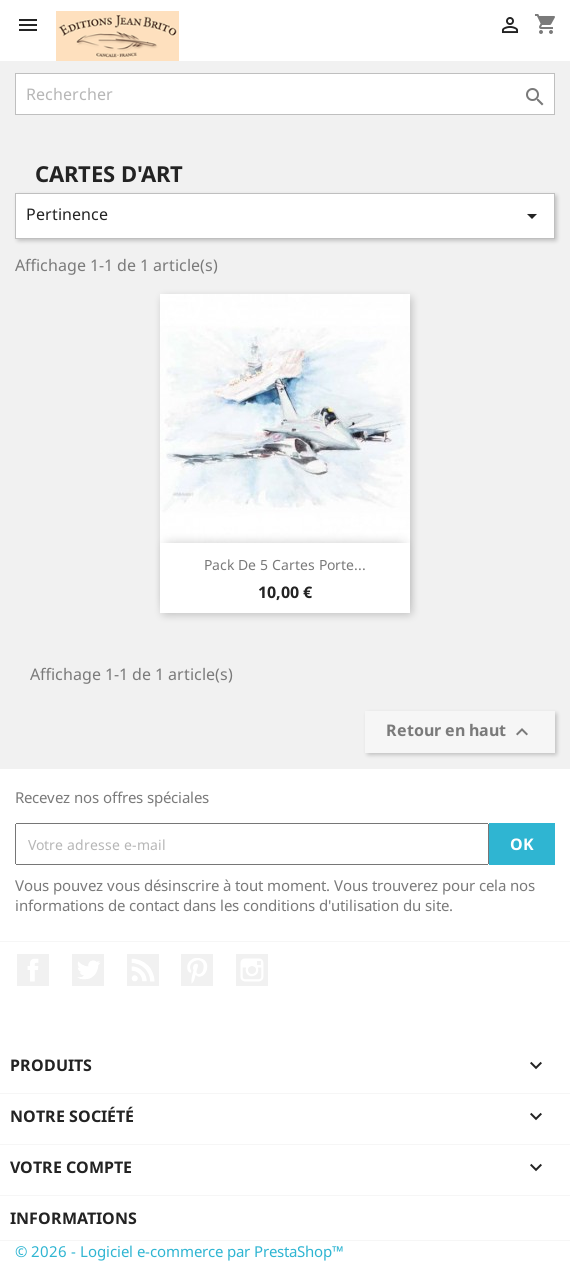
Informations (73, 1218)
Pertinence (285, 215)
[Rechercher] (285, 94)
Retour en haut (460, 732)
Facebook (33, 970)
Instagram (252, 970)
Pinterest (197, 970)
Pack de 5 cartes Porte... (285, 564)
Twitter (88, 970)
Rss (143, 970)
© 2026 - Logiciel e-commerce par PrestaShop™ (179, 1251)
